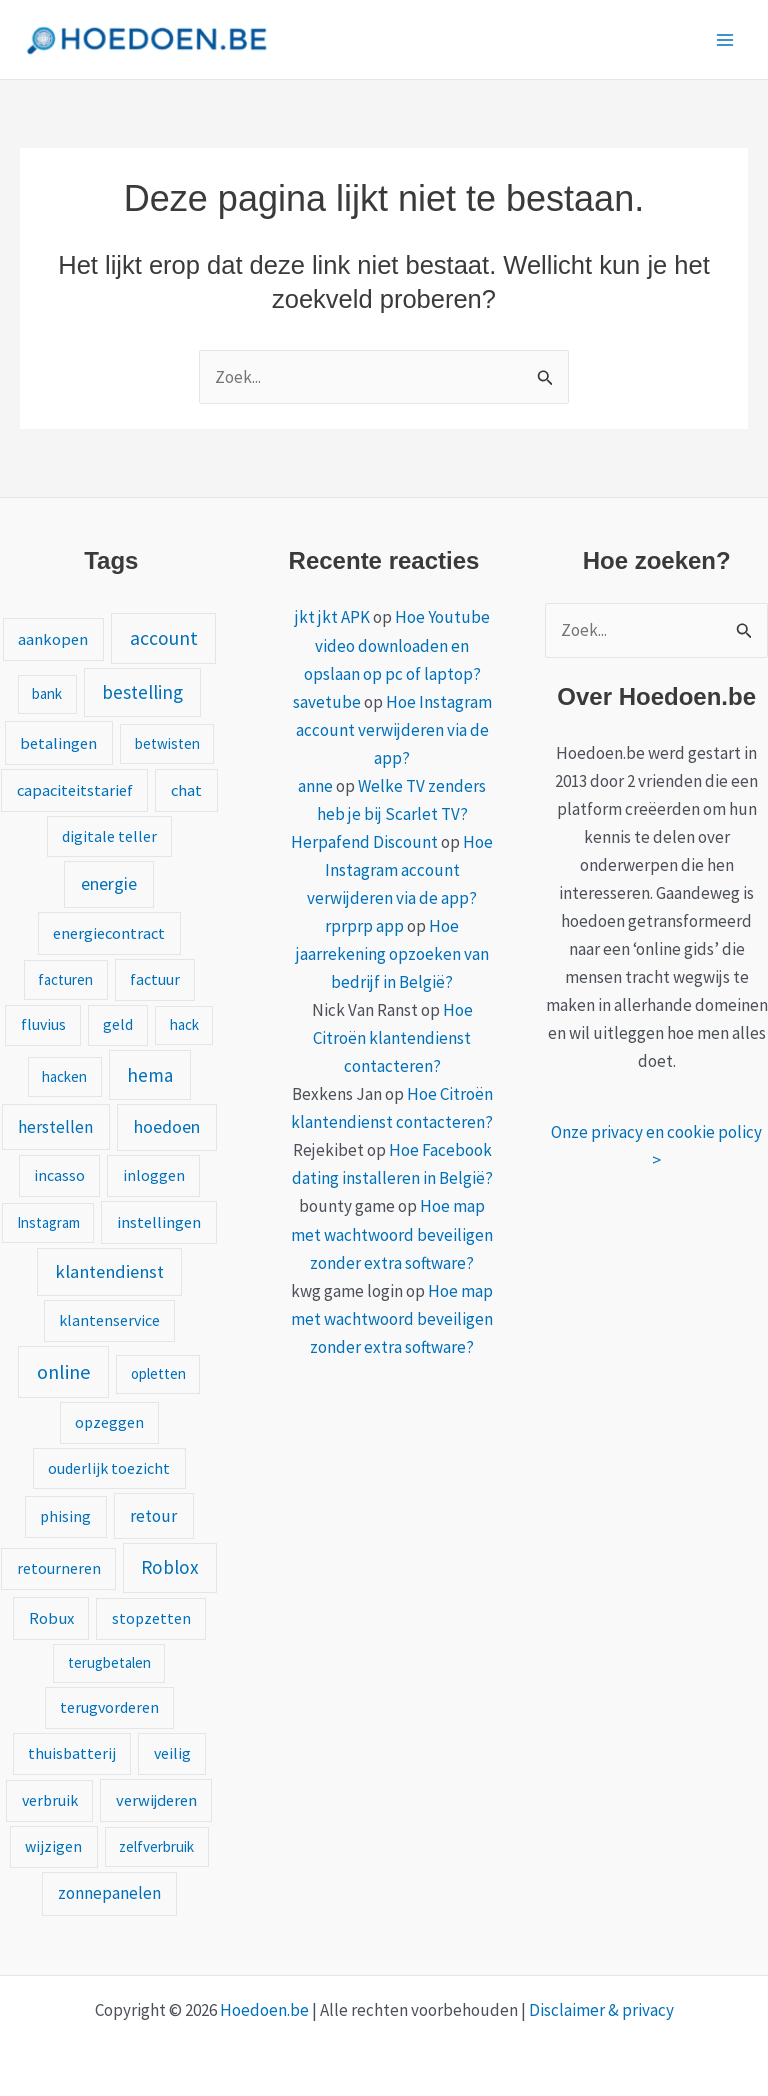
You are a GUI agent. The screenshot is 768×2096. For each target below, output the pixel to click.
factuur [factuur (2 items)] (155, 979)
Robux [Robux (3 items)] (51, 1618)
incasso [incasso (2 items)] (59, 1175)
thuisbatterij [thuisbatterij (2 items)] (72, 1753)
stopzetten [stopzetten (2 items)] (151, 1618)
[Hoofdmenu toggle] (726, 40)
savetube (327, 702)
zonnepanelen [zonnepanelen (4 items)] (109, 1893)
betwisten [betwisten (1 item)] (167, 743)
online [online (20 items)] (63, 1371)
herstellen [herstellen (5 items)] (55, 1127)
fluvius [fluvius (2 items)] (43, 1024)
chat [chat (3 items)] (186, 790)
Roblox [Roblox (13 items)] (170, 1567)
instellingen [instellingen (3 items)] (159, 1222)
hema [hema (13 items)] (150, 1075)
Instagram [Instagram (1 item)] (48, 1222)
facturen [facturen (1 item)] (65, 979)
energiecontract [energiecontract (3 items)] (109, 933)
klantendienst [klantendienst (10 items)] (109, 1271)
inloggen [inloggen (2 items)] (154, 1175)
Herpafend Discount (364, 842)
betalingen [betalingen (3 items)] (58, 743)
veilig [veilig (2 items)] (172, 1753)
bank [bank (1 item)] (47, 693)
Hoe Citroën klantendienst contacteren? (393, 1038)
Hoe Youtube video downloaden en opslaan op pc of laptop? (397, 645)
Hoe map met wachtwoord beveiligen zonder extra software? (392, 1234)
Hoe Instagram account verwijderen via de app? (394, 730)
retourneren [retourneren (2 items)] (59, 1568)
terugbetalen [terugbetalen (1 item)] (109, 1662)
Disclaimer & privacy (601, 2010)
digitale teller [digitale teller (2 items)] (109, 836)
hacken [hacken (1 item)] (64, 1076)
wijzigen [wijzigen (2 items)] (53, 1846)
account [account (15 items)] (164, 638)
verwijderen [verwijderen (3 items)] (156, 1800)
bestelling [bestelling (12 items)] (142, 692)
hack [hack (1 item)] (184, 1024)
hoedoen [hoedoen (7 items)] (167, 1126)
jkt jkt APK (332, 617)
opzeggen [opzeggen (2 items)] (109, 1422)
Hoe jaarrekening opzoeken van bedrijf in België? (392, 954)
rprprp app (364, 926)
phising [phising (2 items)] (65, 1516)
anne (315, 786)
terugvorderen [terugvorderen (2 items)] (109, 1707)
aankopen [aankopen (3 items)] (53, 639)
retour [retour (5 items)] (153, 1516)
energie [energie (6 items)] (109, 884)
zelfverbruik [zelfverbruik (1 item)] (156, 1846)
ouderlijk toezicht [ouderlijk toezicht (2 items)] (109, 1468)
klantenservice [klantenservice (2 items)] (109, 1320)
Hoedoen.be (264, 2010)
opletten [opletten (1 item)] (158, 1373)
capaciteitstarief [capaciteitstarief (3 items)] (75, 790)
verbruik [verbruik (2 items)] (50, 1800)
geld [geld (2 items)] (118, 1024)
